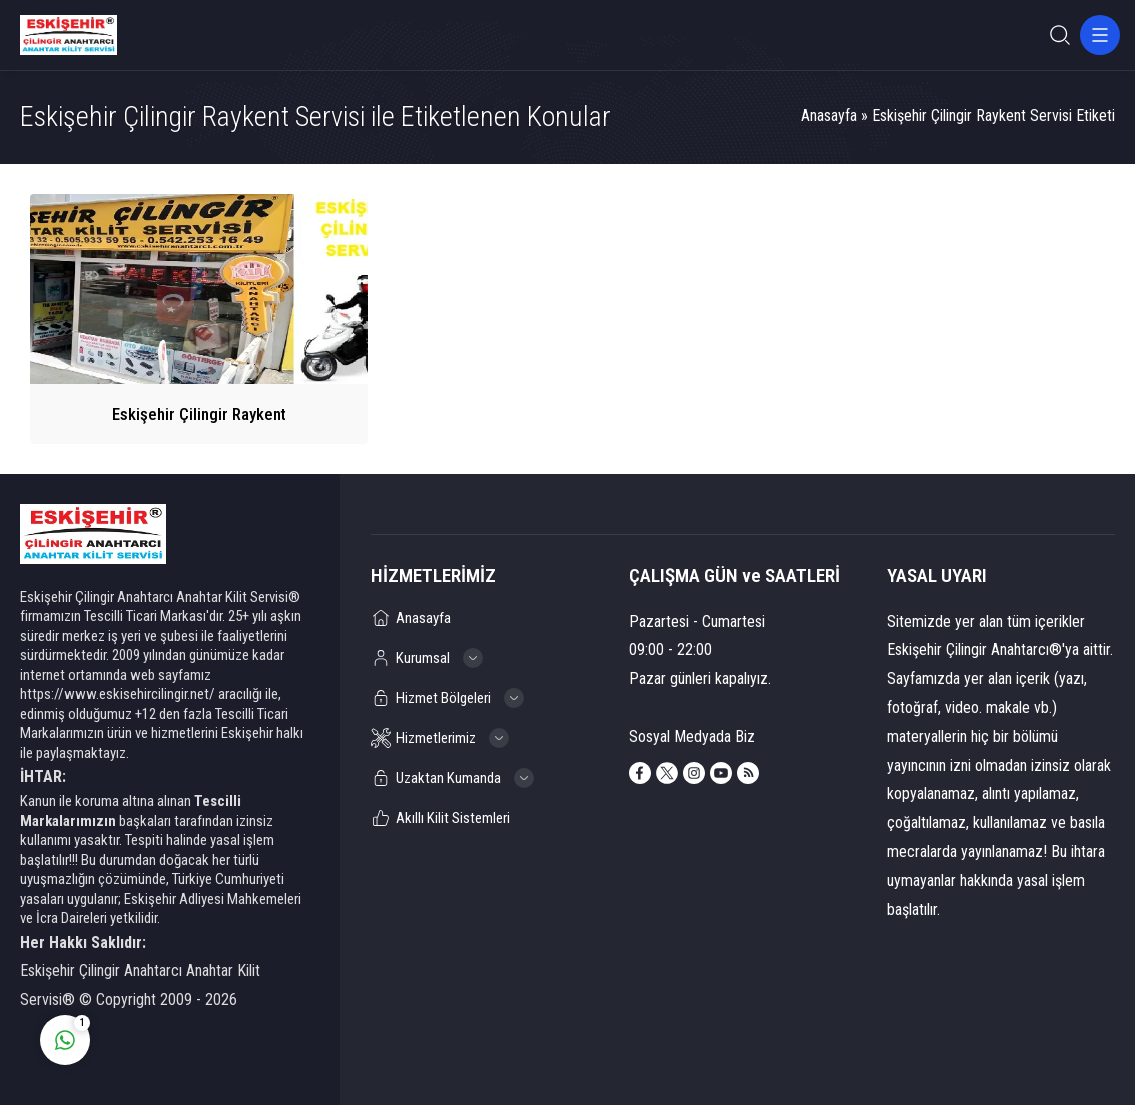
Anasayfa (829, 115)
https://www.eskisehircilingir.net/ (117, 694)
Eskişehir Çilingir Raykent (199, 414)
